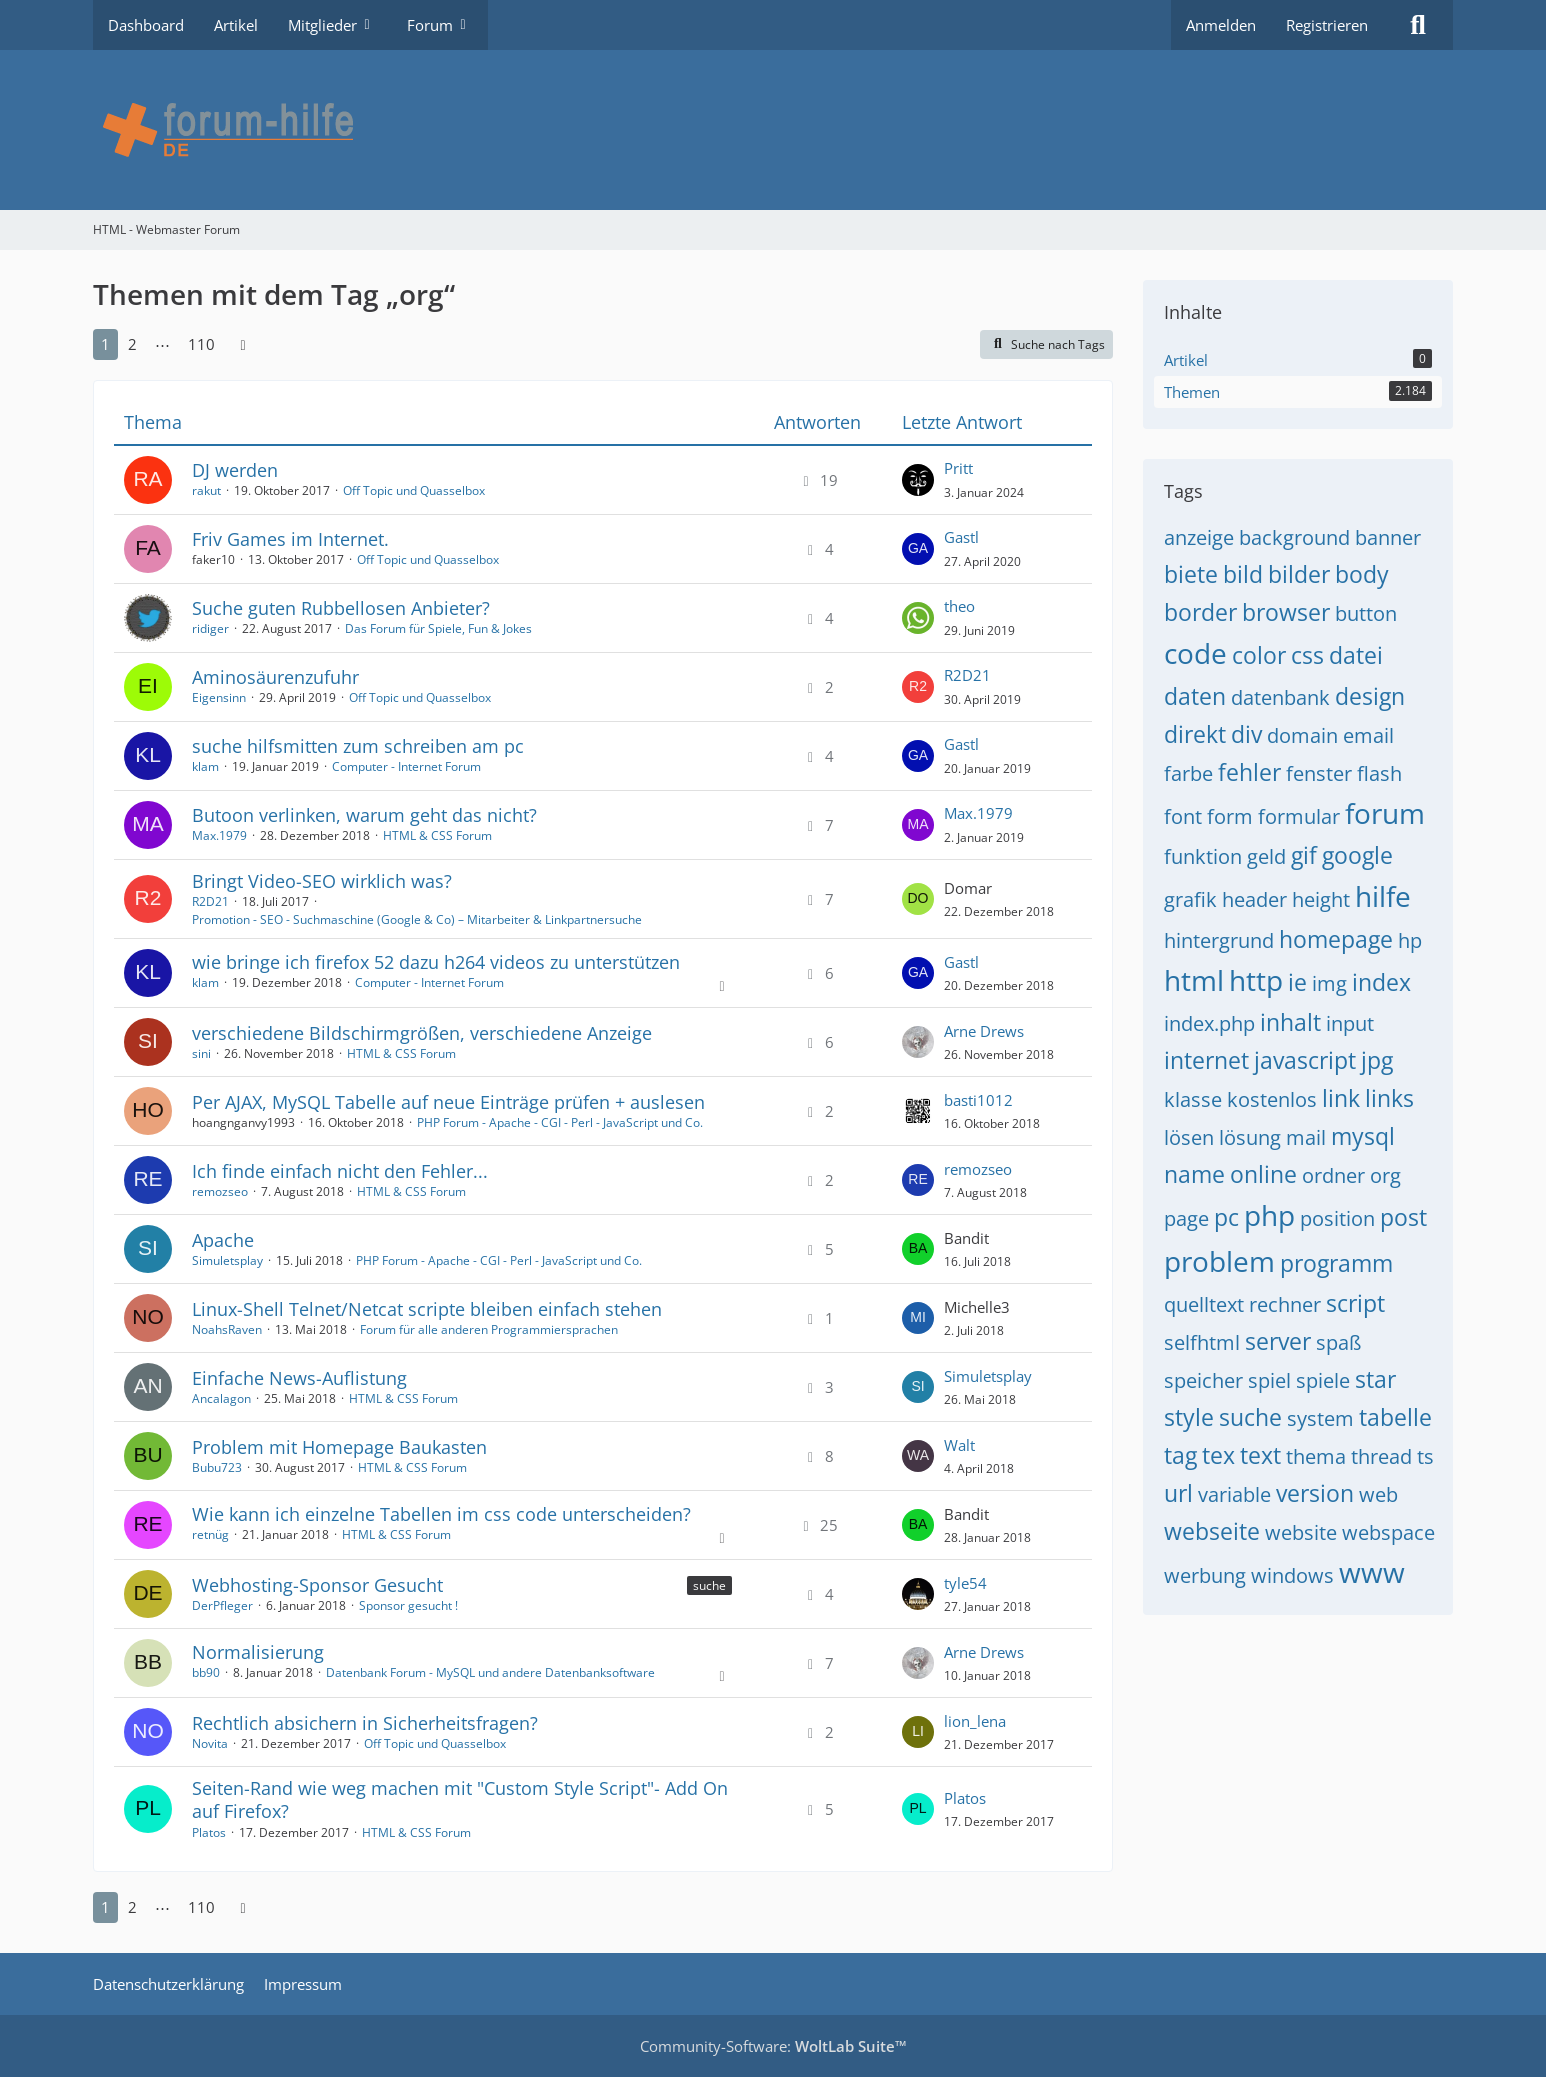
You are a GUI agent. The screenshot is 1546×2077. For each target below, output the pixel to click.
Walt (959, 1445)
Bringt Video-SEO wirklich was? (322, 881)
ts (1425, 1456)
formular (1299, 816)
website (1301, 1532)
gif (1304, 855)
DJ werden (235, 470)
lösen (1189, 1137)
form (1230, 816)
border (1200, 612)
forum (1385, 813)
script (1355, 1303)
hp (1410, 940)
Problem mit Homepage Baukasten (339, 1447)
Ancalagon (221, 1398)
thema (1316, 1456)
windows (1292, 1575)
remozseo (220, 1191)
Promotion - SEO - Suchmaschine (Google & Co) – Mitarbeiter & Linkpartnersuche (417, 919)
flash (1379, 773)
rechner (1285, 1304)
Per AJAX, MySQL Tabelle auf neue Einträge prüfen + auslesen (448, 1102)
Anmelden (1221, 25)
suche (1250, 1417)
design (1370, 696)
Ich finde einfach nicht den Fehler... (340, 1171)
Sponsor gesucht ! (408, 1605)
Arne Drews (984, 1031)
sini (201, 1053)
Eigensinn (219, 697)
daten (1195, 696)
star (1375, 1379)
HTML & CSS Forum (437, 835)
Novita (210, 1743)
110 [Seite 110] (201, 344)
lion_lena (975, 1721)
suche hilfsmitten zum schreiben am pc (358, 746)
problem (1219, 1261)
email (1368, 735)
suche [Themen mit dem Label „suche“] (709, 1585)
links (1389, 1098)
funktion (1203, 856)
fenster (1319, 773)
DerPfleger (222, 1605)
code (1195, 653)
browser (1286, 612)
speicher (1203, 1380)
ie (1297, 982)
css (1307, 655)
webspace (1388, 1532)
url (1178, 1493)
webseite (1212, 1531)
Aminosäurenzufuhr (275, 677)
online (1263, 1174)
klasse (1193, 1099)
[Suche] (1418, 25)
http (1256, 980)
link (1341, 1098)
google (1357, 855)
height (1321, 899)
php (1269, 1215)
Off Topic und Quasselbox (414, 490)
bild (1243, 574)
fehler (1249, 772)
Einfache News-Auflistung (299, 1378)
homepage (1336, 939)
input (1350, 1023)
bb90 (206, 1672)
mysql (1363, 1136)
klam (205, 766)
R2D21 (967, 675)
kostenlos (1272, 1099)
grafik (1190, 899)
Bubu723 (217, 1467)
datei (1356, 655)
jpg (1377, 1060)
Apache (223, 1240)
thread (1381, 1456)
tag (1180, 1455)
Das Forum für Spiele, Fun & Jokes (438, 628)
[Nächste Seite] (243, 344)
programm (1336, 1263)
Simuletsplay (227, 1260)
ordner (1333, 1175)
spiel (1269, 1380)
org (1385, 1175)
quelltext (1204, 1304)
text (1260, 1455)
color (1259, 655)
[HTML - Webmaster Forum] (773, 130)
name (1194, 1174)
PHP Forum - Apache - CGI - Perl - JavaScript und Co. (560, 1122)
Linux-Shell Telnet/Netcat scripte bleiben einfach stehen (427, 1309)
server (1278, 1341)
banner (1388, 537)
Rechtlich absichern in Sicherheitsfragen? (365, 1723)
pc (1226, 1217)
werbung (1205, 1575)
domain (1302, 735)
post (1403, 1217)
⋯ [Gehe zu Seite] (162, 344)
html (1194, 980)
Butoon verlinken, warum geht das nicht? (364, 815)
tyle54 (965, 1583)
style (1189, 1417)
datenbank (1280, 697)
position (1337, 1218)
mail (1306, 1137)
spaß (1338, 1342)
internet (1206, 1060)
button (1366, 613)
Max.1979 (219, 835)
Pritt (958, 468)
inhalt (1290, 1022)
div (1246, 734)
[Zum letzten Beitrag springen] (918, 480)
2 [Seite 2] (132, 344)
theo (959, 606)
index (1381, 982)
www (1372, 1572)
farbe (1188, 773)
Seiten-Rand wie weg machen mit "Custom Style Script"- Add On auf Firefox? (460, 1799)
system (1320, 1418)
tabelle (1395, 1417)
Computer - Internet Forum (406, 766)
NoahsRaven (227, 1329)
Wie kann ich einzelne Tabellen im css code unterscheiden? (441, 1514)
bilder (1299, 574)
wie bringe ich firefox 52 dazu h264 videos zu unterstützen (436, 962)
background (1294, 537)
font (1183, 816)
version (1315, 1493)
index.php (1209, 1023)
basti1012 (978, 1100)
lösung (1250, 1137)
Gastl (961, 537)
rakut (206, 490)
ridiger (210, 628)
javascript (1305, 1060)
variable (1234, 1494)
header (1254, 899)
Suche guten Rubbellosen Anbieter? (341, 608)
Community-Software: (773, 2046)
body (1362, 574)
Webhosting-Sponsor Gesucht (317, 1585)
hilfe (1383, 896)
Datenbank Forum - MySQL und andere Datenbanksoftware (490, 1672)
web (1378, 1494)
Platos (209, 1832)
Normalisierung (258, 1652)
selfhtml (1202, 1342)
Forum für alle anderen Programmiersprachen (489, 1329)
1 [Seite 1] (105, 344)
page (1186, 1218)
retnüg (210, 1534)
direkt (1195, 734)
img (1329, 983)
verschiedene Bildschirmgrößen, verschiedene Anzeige (422, 1033)
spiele (1323, 1380)
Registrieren (1327, 25)
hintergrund (1219, 940)
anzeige (1199, 537)
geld (1266, 856)
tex (1218, 1455)
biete (1191, 574)
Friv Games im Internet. (290, 539)
